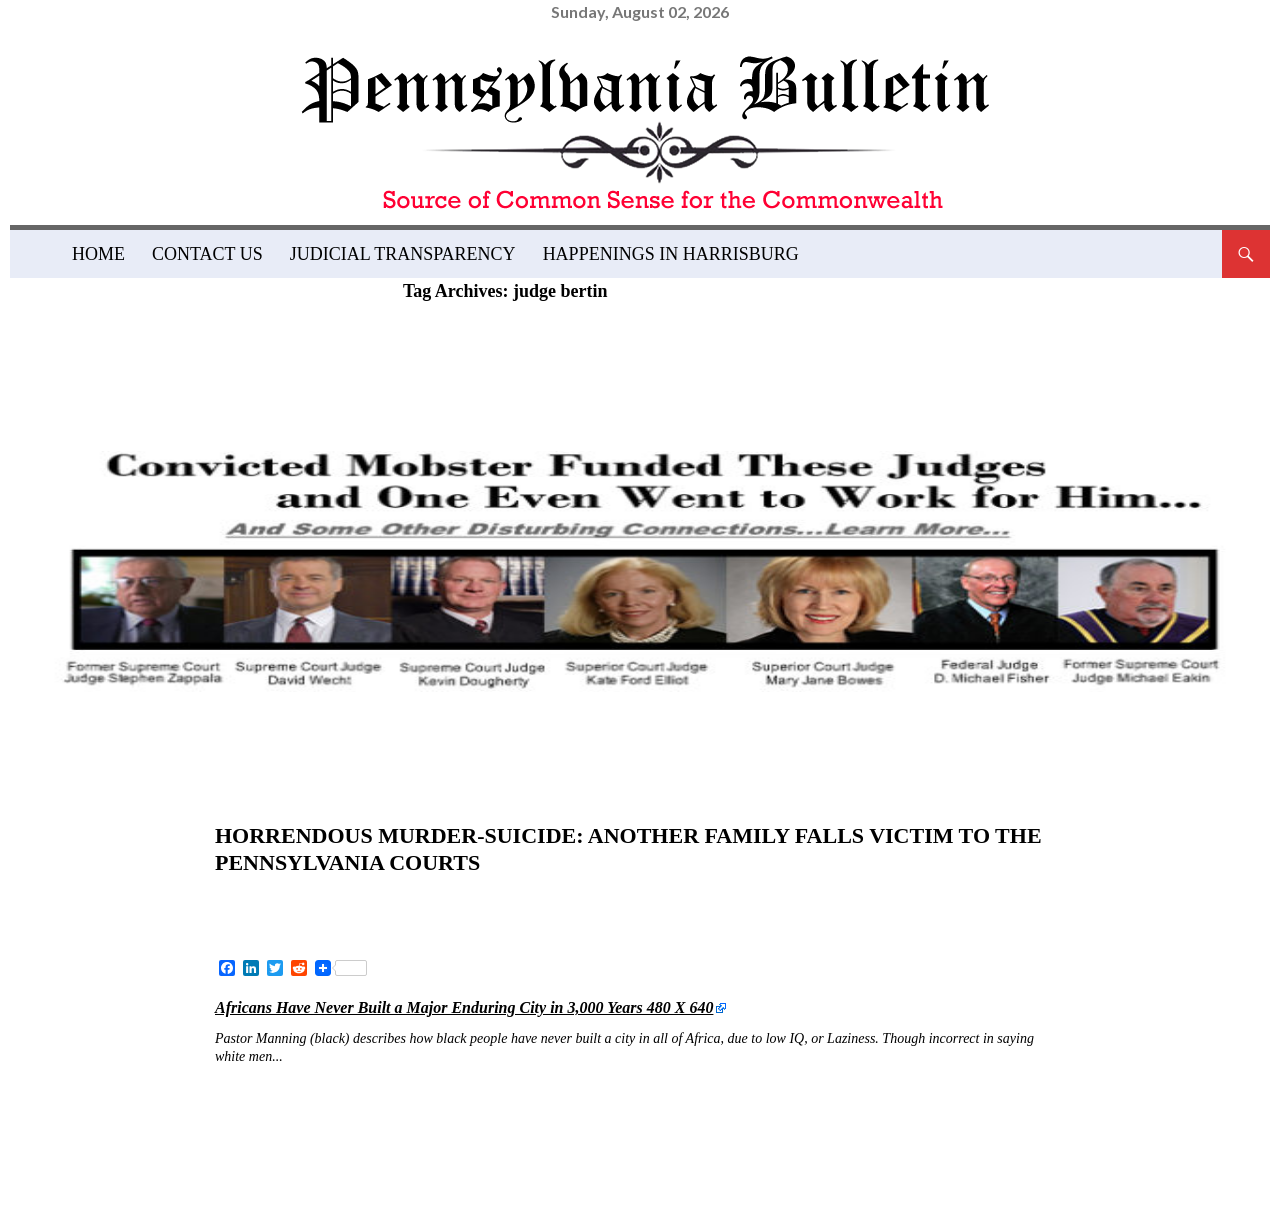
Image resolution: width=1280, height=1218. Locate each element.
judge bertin (292, 1124)
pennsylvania (749, 1154)
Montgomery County (554, 1154)
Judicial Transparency (403, 254)
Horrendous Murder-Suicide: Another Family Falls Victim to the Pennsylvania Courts (605, 846)
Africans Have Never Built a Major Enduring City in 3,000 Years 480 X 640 (464, 1003)
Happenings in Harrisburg (671, 254)
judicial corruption (328, 1154)
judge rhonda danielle (734, 1124)
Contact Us (207, 254)
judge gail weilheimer (488, 1124)
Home (98, 254)
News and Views (290, 804)
